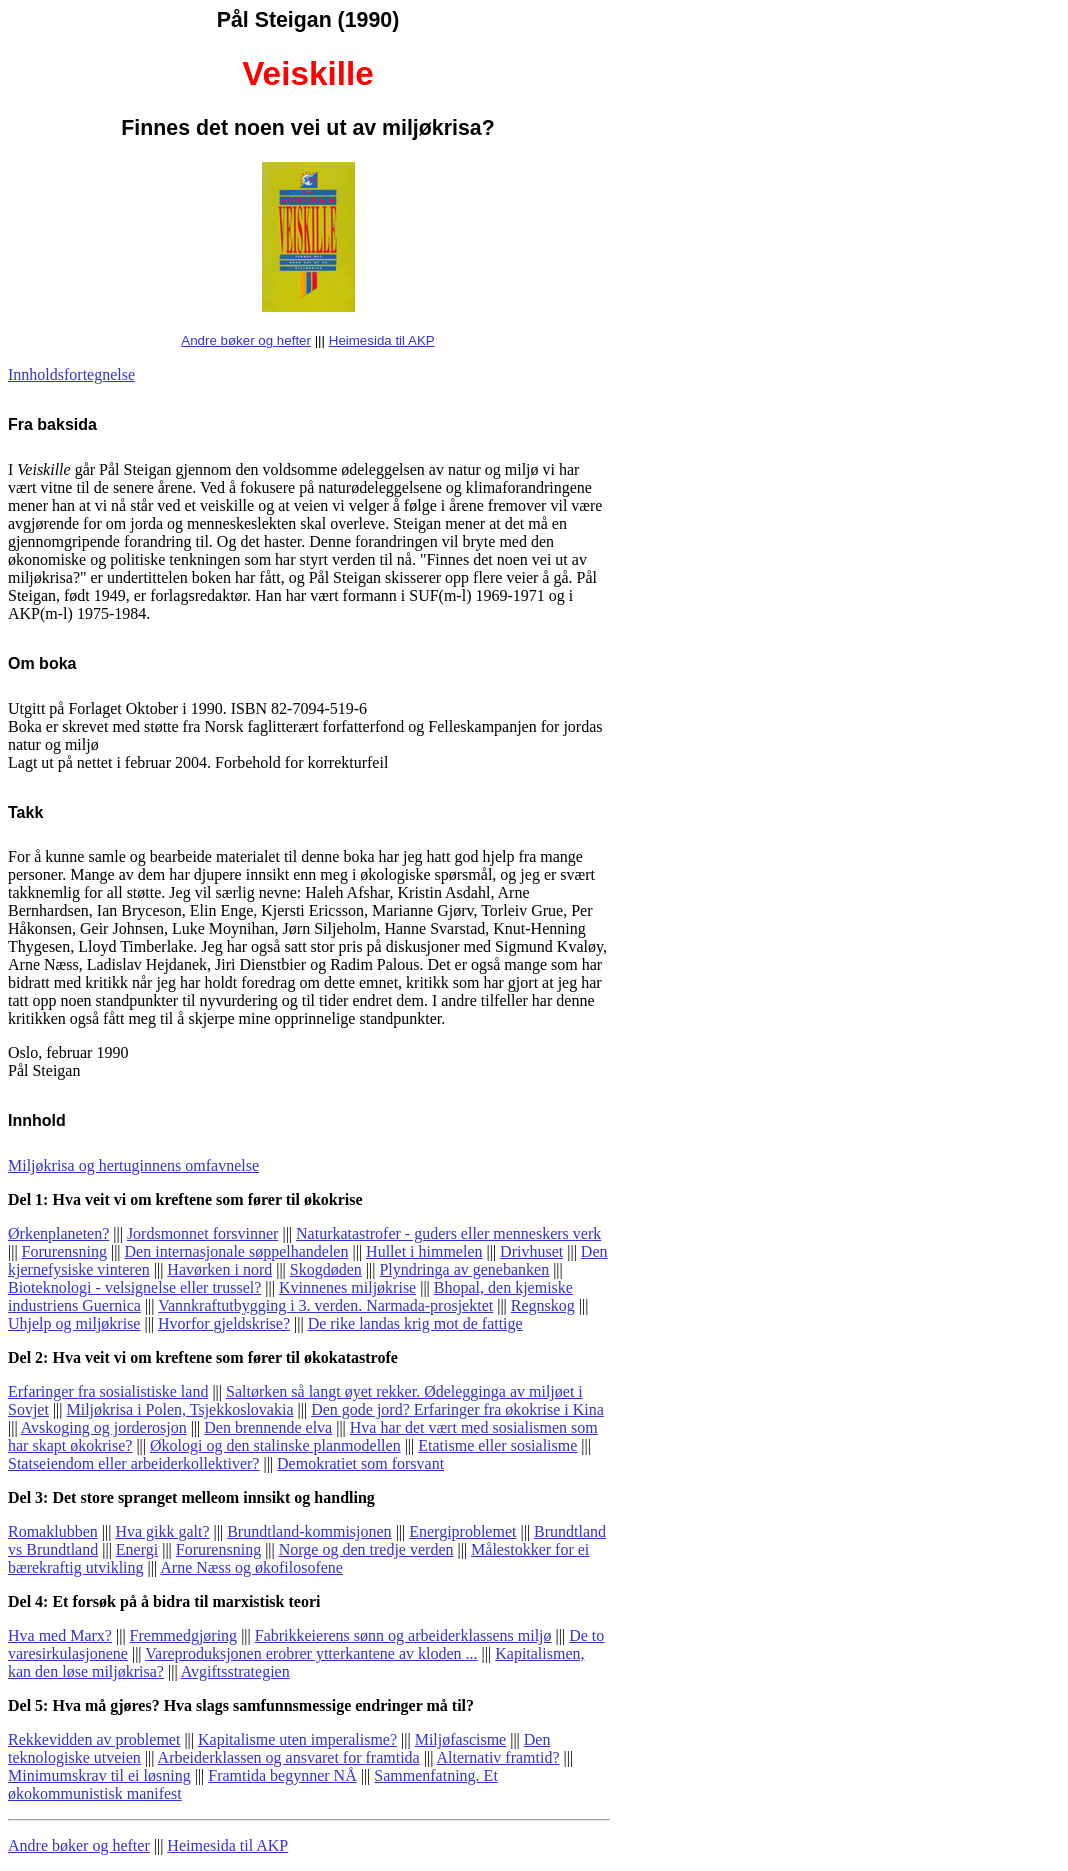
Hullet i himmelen (424, 1251)
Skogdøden (326, 1269)
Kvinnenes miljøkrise (347, 1287)
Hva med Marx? (60, 1635)
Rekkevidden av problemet (94, 1739)
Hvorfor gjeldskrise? (224, 1323)
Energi (137, 1549)
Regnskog (543, 1305)
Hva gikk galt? (162, 1531)
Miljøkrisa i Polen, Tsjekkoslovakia (180, 1409)
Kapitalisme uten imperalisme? (297, 1739)
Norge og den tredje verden (366, 1549)
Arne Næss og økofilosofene (251, 1567)
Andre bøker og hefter (246, 340)
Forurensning (64, 1251)
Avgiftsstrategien (235, 1671)
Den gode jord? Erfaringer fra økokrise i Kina (457, 1409)
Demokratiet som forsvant (360, 1463)
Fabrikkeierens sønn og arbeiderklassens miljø (403, 1635)
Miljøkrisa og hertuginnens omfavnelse (133, 1165)
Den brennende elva (268, 1427)
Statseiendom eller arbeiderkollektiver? (133, 1463)
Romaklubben (53, 1531)
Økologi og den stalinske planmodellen (275, 1445)
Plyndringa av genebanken (464, 1269)
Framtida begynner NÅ (282, 1775)
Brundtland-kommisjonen (309, 1531)
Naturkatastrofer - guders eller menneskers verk (448, 1233)
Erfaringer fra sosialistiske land (108, 1391)
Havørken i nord (219, 1269)
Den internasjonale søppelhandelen (237, 1251)
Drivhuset (531, 1251)
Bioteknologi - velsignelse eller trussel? (134, 1287)
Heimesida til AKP (382, 340)
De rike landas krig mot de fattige (415, 1323)
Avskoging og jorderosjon (104, 1427)
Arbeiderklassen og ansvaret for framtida (289, 1757)
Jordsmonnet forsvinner (203, 1233)
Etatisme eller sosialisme (497, 1445)
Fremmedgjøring (184, 1635)
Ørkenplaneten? (58, 1233)
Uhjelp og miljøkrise (74, 1323)
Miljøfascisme (461, 1739)
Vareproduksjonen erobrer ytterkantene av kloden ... (311, 1653)
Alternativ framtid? (497, 1757)
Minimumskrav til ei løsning (99, 1775)
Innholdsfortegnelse (71, 374)
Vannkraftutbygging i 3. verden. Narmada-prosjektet (325, 1305)
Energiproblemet (462, 1531)
